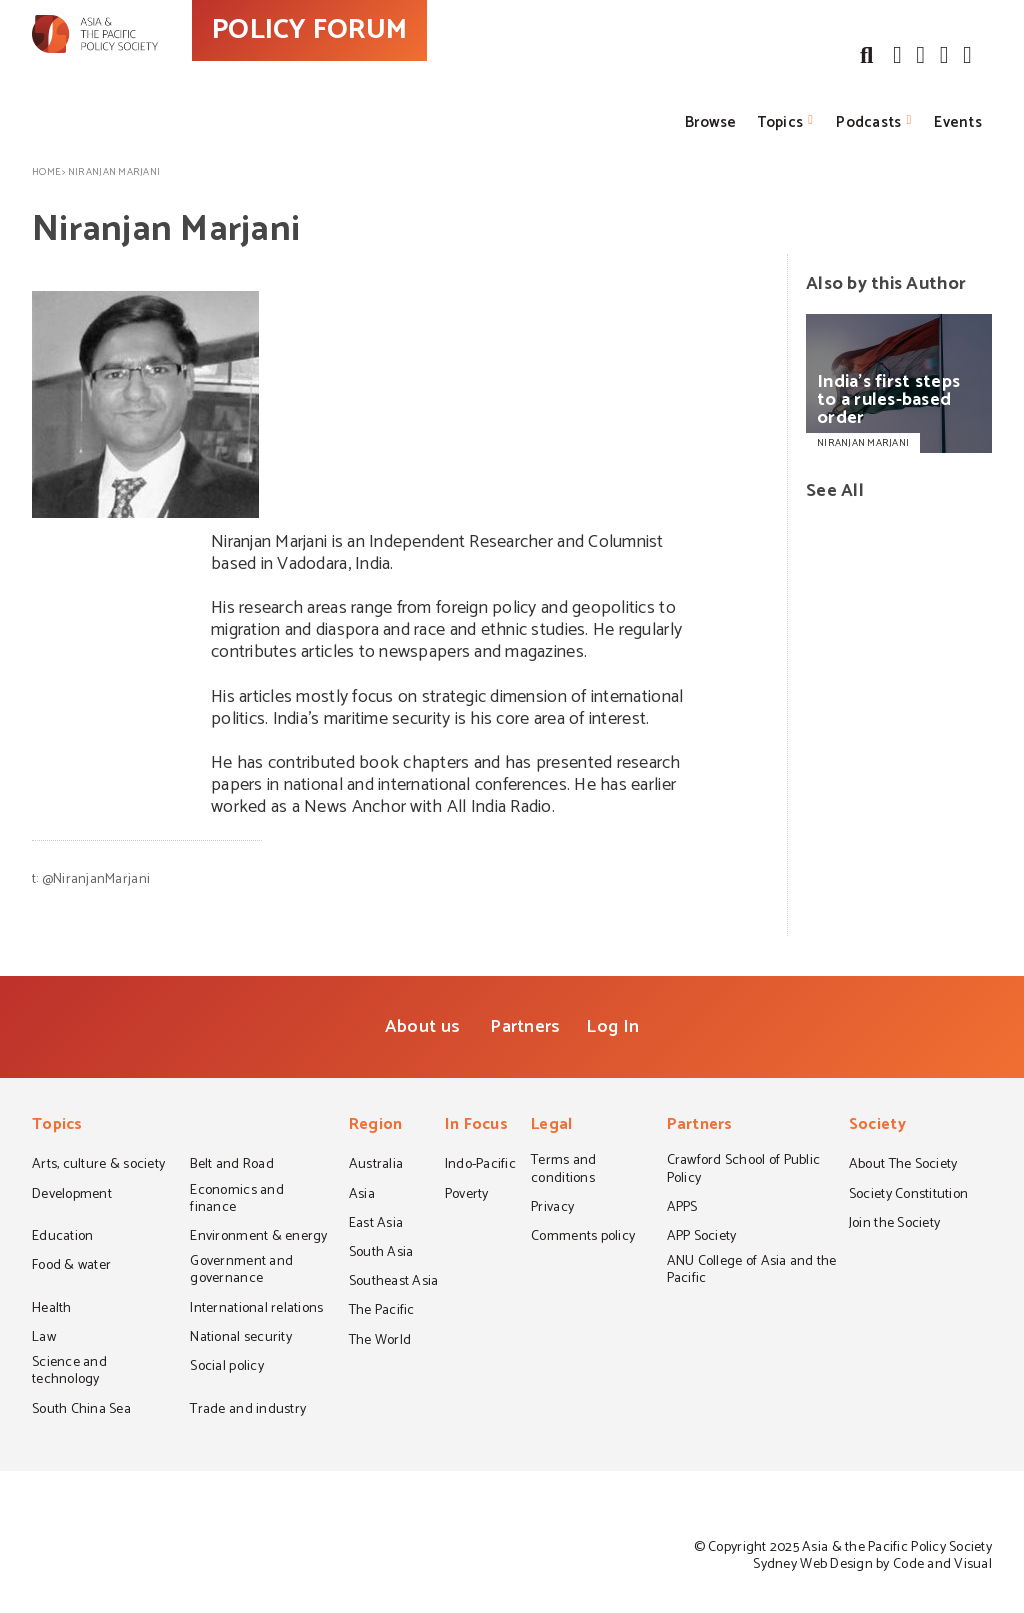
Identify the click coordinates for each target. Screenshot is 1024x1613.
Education (62, 1238)
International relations (256, 1310)
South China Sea (81, 1411)
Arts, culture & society (98, 1166)
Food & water (71, 1267)
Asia (362, 1196)
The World (380, 1342)
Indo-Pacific (480, 1166)
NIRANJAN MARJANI (863, 443)
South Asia (381, 1254)
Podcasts (868, 122)
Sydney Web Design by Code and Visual (872, 1564)
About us (422, 1027)
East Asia (376, 1225)
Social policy (226, 1368)
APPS (682, 1209)
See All (835, 491)
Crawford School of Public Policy (744, 1170)
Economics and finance (236, 1200)
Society (877, 1126)
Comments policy (583, 1238)
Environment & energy (258, 1238)
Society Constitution (908, 1196)
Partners (525, 1027)
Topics (780, 122)
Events (958, 122)
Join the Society (894, 1225)
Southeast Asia (394, 1283)
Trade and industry (248, 1411)
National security (241, 1339)
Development (72, 1196)
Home (46, 172)
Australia (376, 1166)
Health (52, 1310)
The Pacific (382, 1312)
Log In (612, 1027)
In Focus (476, 1126)
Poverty (467, 1196)
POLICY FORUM (399, 69)
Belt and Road (231, 1166)
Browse (711, 122)
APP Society (702, 1238)
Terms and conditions (563, 1170)
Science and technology (69, 1372)
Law (44, 1339)
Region (376, 1126)
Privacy (552, 1209)
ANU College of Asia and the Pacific (752, 1271)
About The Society (903, 1166)
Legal (551, 1126)
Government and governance (241, 1271)
